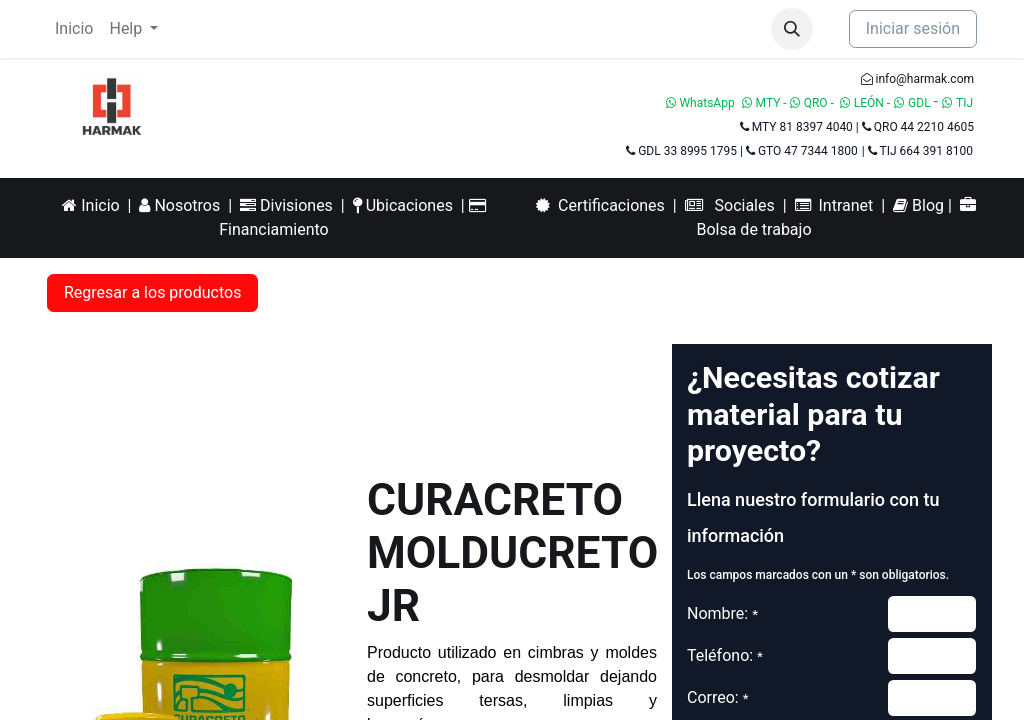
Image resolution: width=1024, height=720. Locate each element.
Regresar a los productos (152, 292)
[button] (792, 29)
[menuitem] (74, 29)
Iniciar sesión (913, 28)
